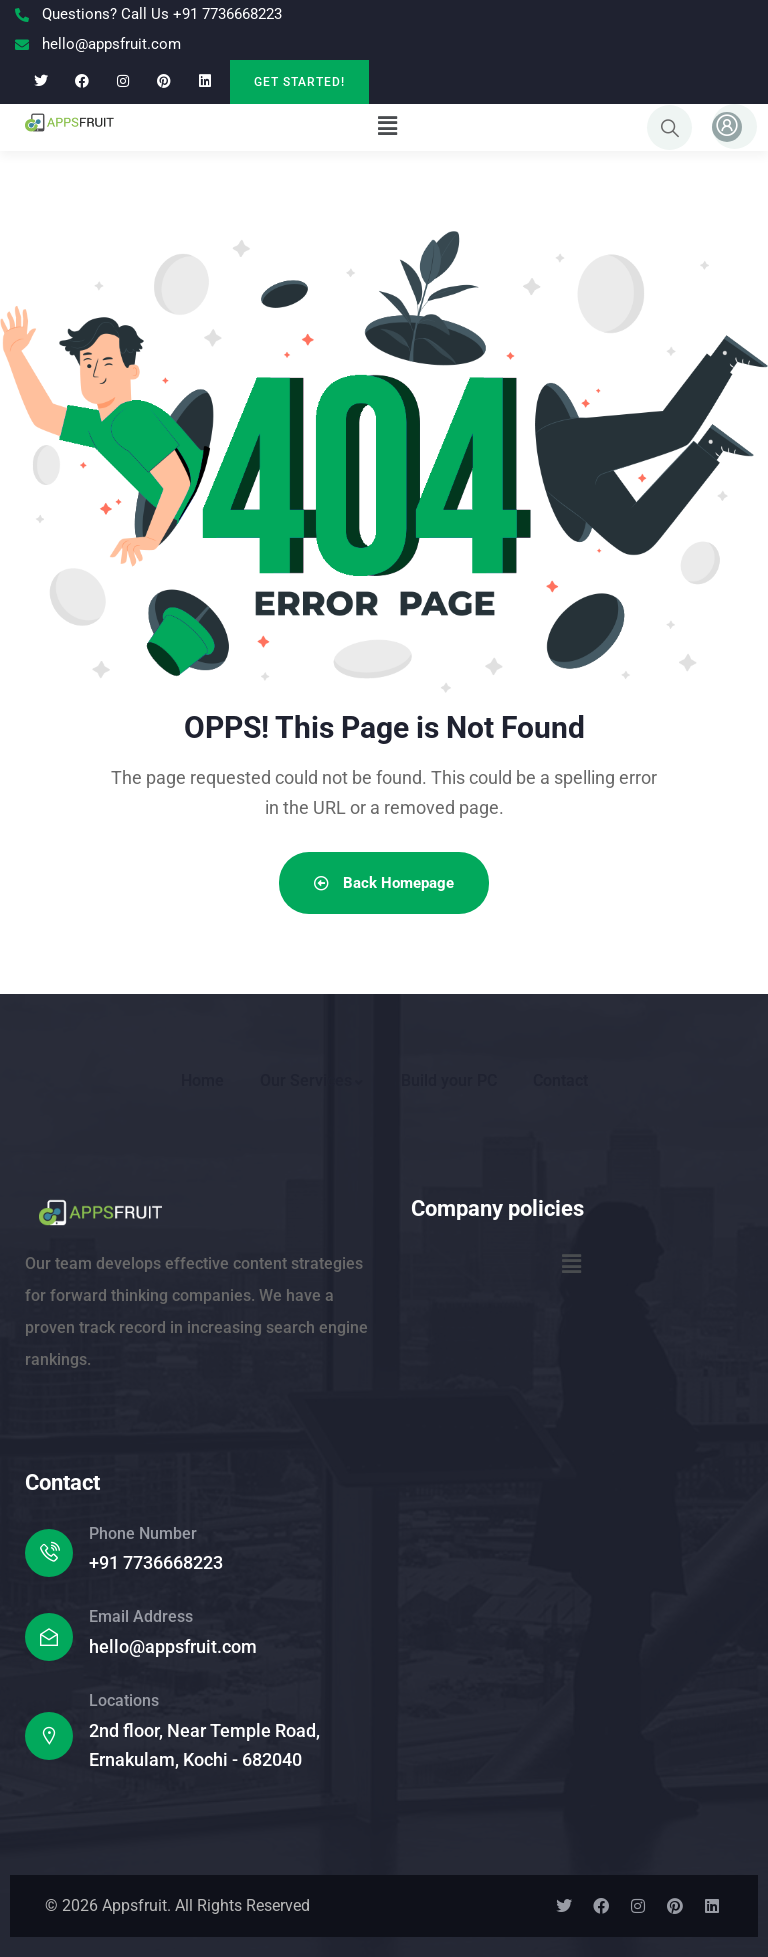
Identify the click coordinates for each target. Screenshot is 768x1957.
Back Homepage (384, 883)
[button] (387, 126)
